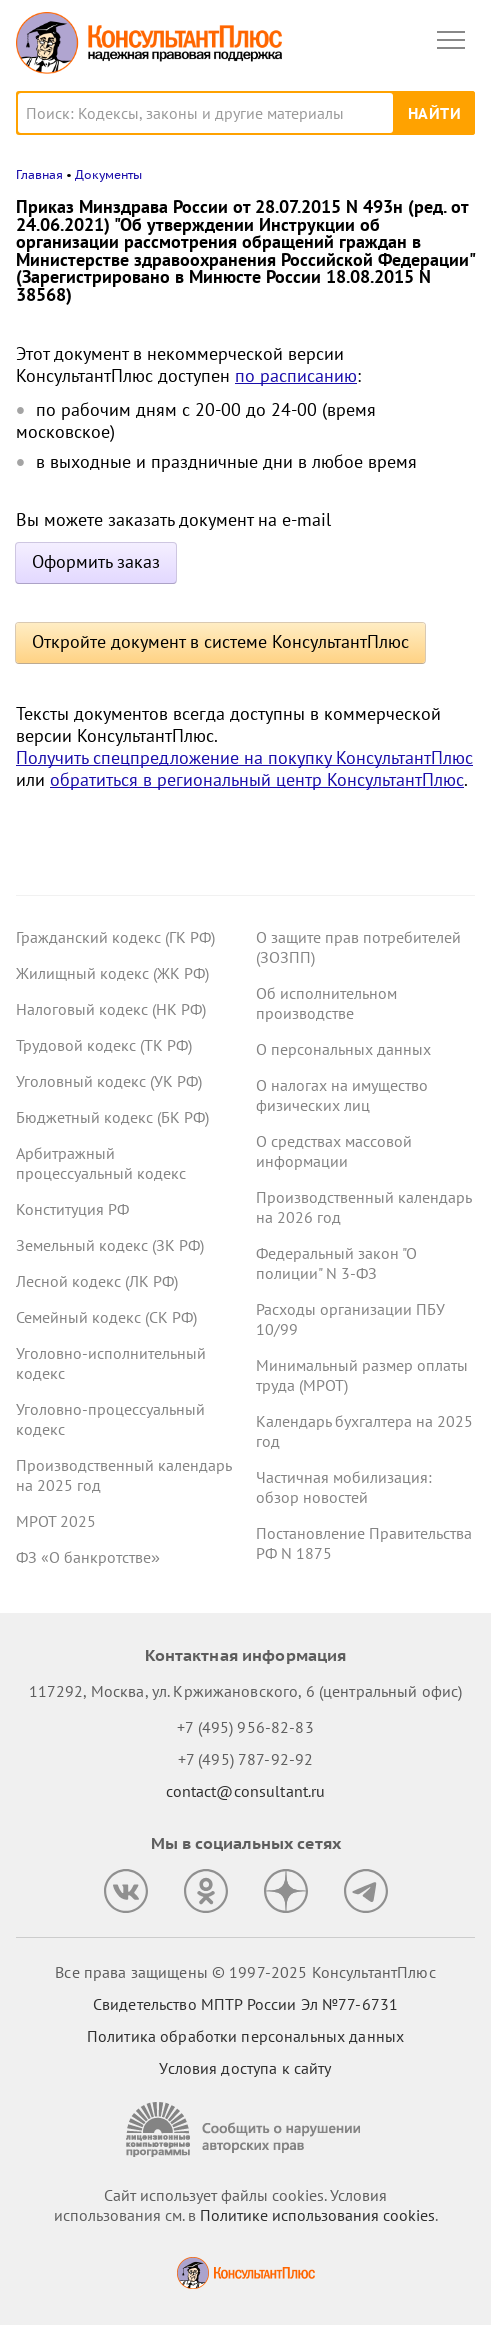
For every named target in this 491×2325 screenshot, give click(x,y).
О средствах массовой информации (334, 1151)
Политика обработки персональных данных (245, 2036)
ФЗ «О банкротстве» (88, 1557)
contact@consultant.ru (246, 1791)
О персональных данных (343, 1049)
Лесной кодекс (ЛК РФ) (97, 1281)
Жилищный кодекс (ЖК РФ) (112, 973)
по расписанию (296, 375)
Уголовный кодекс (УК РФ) (109, 1081)
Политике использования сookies (317, 2215)
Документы (108, 174)
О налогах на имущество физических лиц (342, 1095)
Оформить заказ (96, 561)
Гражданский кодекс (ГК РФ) (115, 937)
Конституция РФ (72, 1209)
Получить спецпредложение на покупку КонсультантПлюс (244, 757)
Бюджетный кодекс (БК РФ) (112, 1117)
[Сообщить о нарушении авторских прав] (246, 2129)
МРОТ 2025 (56, 1521)
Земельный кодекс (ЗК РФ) (110, 1245)
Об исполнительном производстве (326, 1003)
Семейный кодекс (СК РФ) (106, 1317)
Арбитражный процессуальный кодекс (101, 1163)
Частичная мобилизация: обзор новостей (344, 1487)
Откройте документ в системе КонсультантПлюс (220, 641)
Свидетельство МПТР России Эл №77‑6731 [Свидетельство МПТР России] (245, 2004)
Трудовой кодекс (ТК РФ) (104, 1045)
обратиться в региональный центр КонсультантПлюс (257, 779)
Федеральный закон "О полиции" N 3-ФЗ (336, 1263)
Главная (39, 174)
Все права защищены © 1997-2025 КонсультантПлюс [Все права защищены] (245, 1972)
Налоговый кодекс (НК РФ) (111, 1009)
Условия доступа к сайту (245, 2068)
